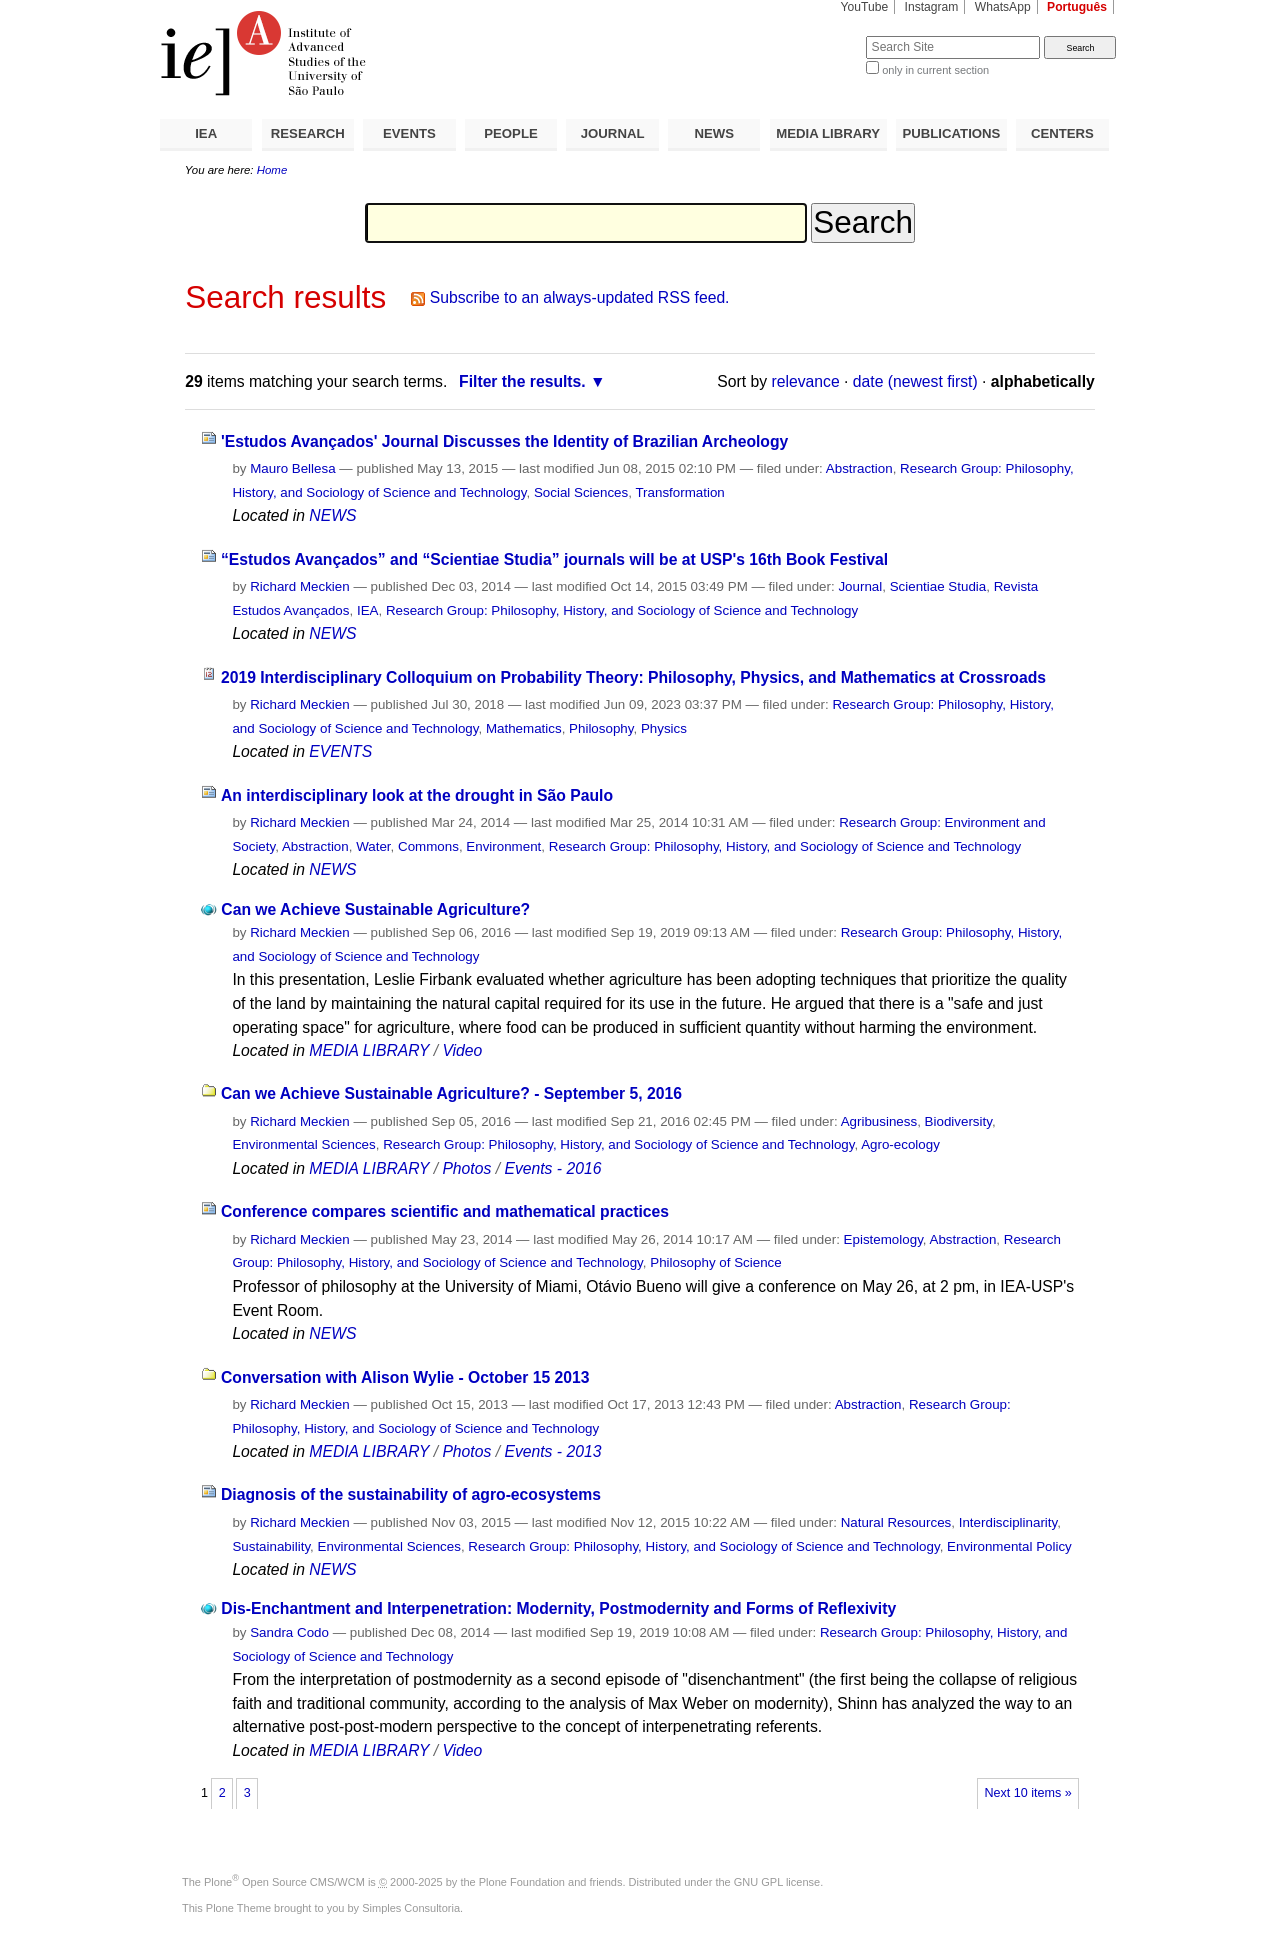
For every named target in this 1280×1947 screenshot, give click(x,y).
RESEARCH (308, 133)
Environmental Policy (1009, 1546)
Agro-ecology (900, 1144)
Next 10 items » (1027, 1793)
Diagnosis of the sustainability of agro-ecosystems (411, 1494)
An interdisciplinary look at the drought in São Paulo (417, 795)
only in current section (935, 70)
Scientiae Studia (938, 586)
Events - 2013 (552, 1451)
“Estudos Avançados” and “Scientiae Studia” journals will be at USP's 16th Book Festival (554, 559)
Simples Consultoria (411, 1908)
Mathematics (524, 728)
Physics (664, 728)
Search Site (817, 35)
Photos (466, 1168)
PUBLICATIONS (951, 133)
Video (462, 1050)
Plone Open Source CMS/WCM (284, 1882)
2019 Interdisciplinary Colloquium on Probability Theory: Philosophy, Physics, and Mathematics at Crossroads (633, 677)
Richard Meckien (300, 586)
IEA (206, 133)
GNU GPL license (777, 1882)
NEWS (714, 133)
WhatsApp (1003, 7)
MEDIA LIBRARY (828, 133)
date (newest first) (915, 381)
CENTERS (1062, 133)
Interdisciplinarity (1008, 1522)
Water (373, 846)
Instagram (932, 7)
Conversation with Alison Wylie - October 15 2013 (405, 1377)
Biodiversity (958, 1121)
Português (1077, 7)
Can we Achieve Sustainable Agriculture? (375, 909)
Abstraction (859, 468)
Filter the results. (522, 381)
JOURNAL (613, 133)
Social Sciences (581, 492)
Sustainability (271, 1546)
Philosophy (601, 728)
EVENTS (409, 133)
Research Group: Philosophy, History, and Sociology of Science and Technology (622, 610)
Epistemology (883, 1239)
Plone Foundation (522, 1882)
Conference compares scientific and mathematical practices (445, 1211)
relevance (806, 381)
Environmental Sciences (303, 1144)
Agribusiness (879, 1121)
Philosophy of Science (715, 1262)
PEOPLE (511, 133)
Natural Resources (896, 1522)
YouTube (865, 7)
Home (272, 170)
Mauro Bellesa (292, 468)
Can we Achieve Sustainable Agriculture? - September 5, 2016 (451, 1093)
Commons (428, 846)
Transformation (679, 492)
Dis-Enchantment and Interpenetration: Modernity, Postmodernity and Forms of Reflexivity (558, 1608)
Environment (503, 846)
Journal (860, 586)
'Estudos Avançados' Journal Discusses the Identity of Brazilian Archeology (504, 441)
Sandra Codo (289, 1632)
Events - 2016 (552, 1168)
